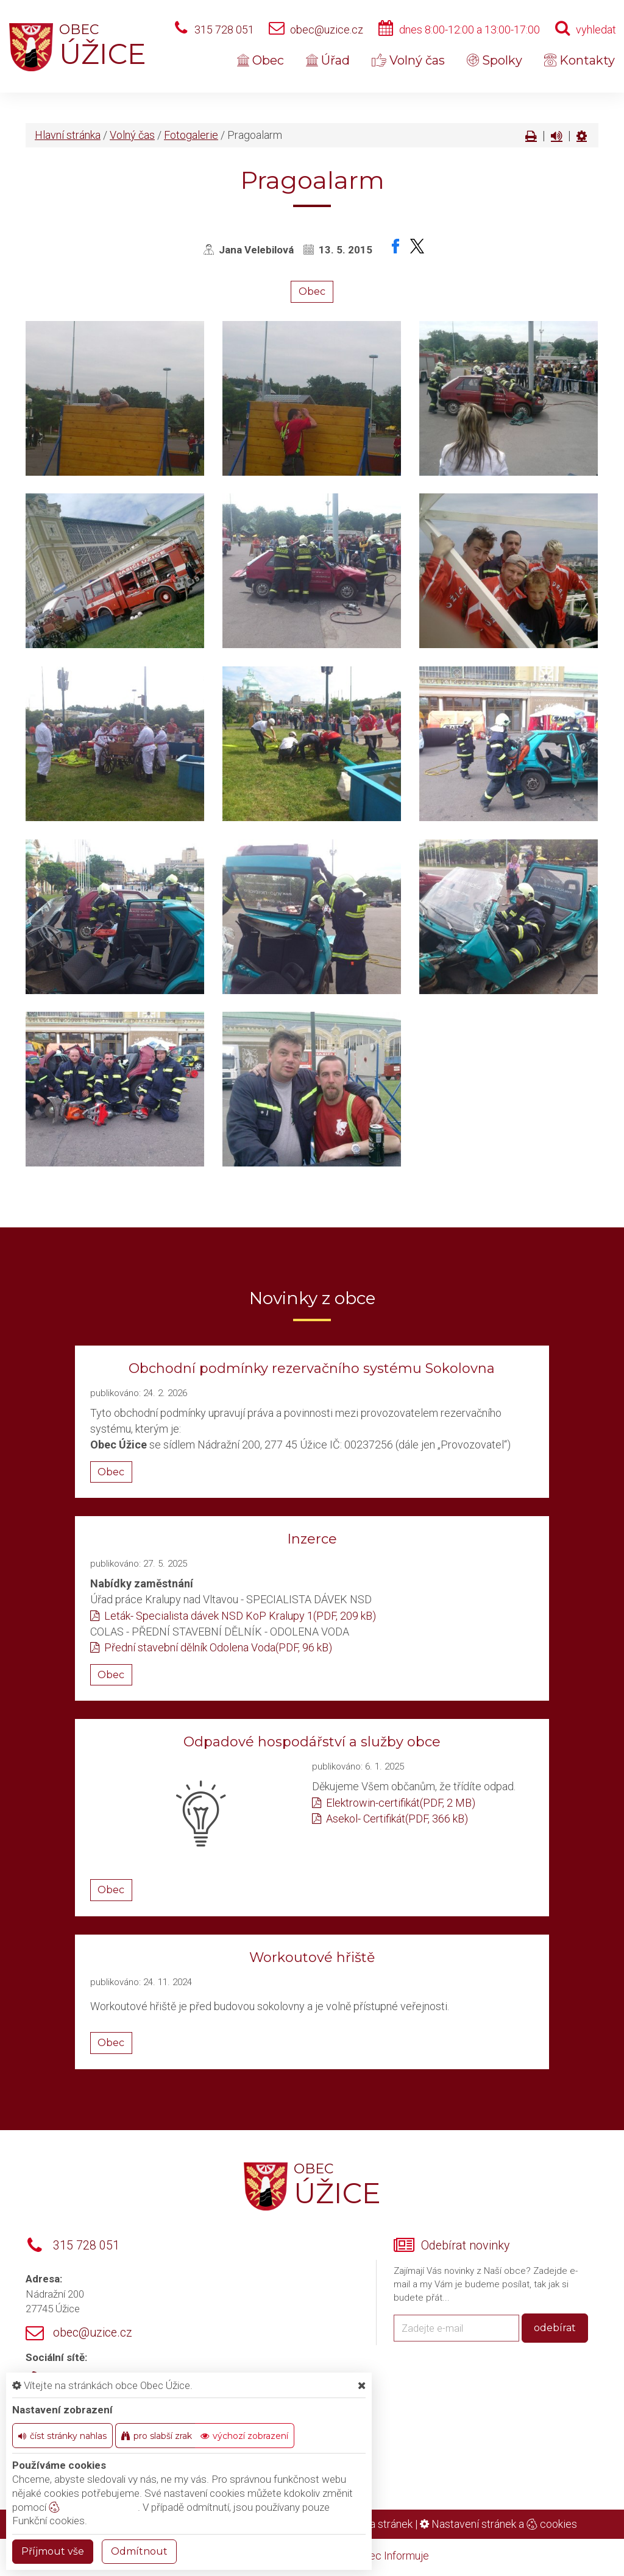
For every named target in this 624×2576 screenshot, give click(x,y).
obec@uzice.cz (326, 29)
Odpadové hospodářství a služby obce (312, 1742)
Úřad (328, 60)
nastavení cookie (93, 2507)
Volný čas (408, 60)
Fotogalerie (191, 135)
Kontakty (579, 60)
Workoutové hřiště (312, 1957)
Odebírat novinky (465, 2246)
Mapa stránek (381, 2524)
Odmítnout (139, 2551)
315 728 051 (224, 29)
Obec (260, 60)
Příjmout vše (52, 2551)
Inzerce (312, 1539)
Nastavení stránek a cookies (498, 2524)
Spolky (494, 60)
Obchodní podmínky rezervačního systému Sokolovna (312, 1368)
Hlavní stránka (68, 135)
